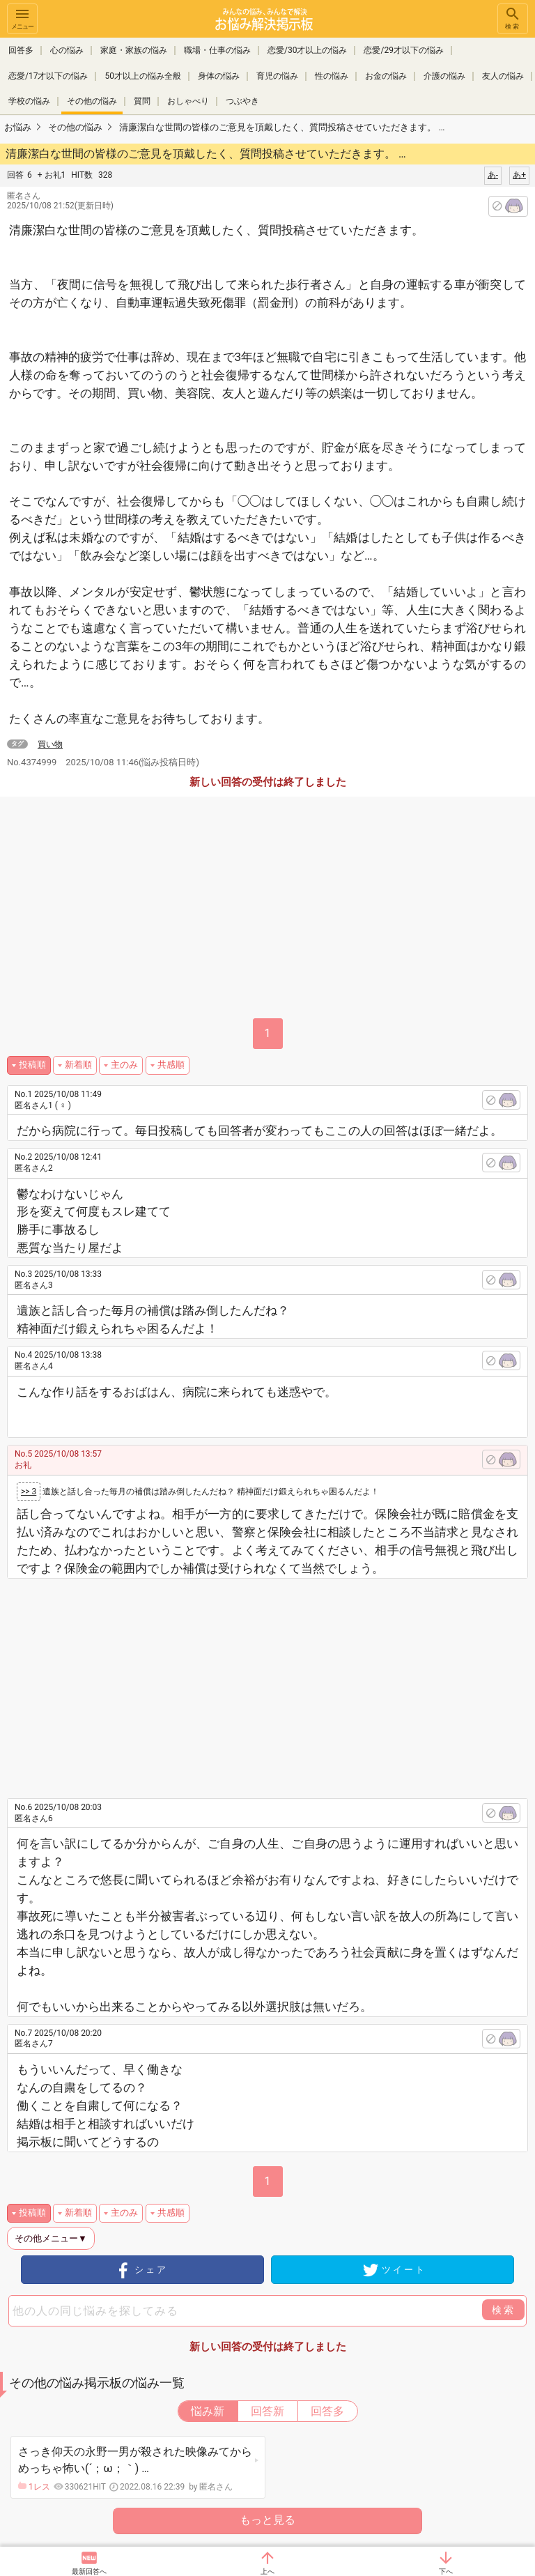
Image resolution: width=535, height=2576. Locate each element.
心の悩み (67, 50)
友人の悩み (503, 75)
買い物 (50, 744)
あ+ (519, 175)
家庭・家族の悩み (133, 50)
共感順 (171, 1064)
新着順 (78, 1064)
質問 (142, 100)
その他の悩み (92, 100)
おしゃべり (188, 100)
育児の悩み (277, 75)
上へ (267, 2571)
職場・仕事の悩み (217, 50)
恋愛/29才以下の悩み (403, 50)
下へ (446, 2571)
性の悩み (331, 75)
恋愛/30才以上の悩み (307, 50)
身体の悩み (219, 75)
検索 (512, 18)
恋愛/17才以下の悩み (48, 75)
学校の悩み (29, 100)
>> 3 (28, 1491)
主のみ (124, 1064)
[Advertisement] (280, 1683)
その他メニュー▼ (51, 2238)
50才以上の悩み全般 (142, 75)
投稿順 (32, 1064)
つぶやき (242, 100)
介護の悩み (444, 75)
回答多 (20, 50)
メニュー (22, 18)
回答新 (267, 2411)
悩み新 (207, 2411)
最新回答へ (89, 2571)
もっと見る (267, 2520)
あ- (493, 175)
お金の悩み (386, 75)
